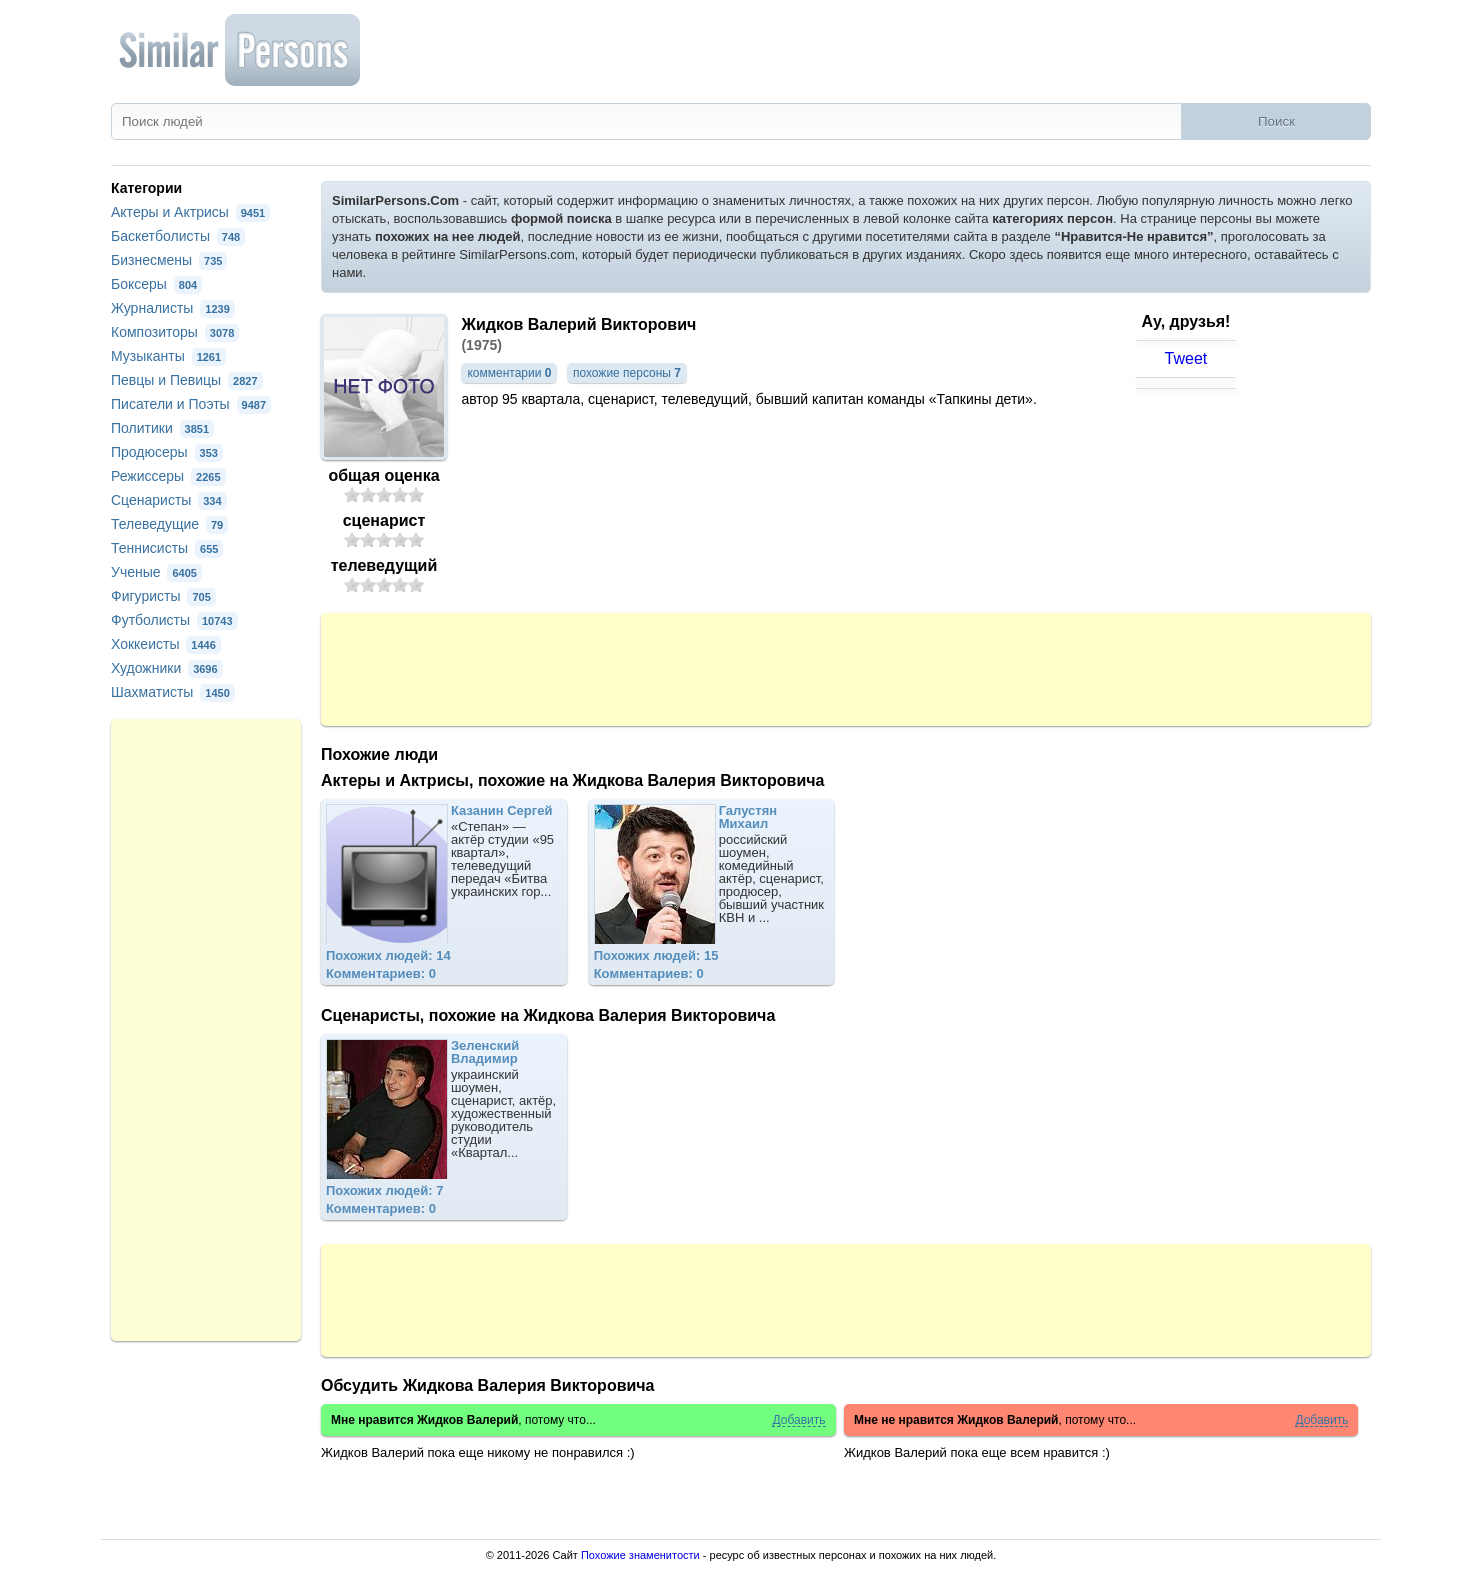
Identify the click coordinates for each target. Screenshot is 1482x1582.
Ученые (156, 572)
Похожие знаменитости (640, 1555)
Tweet (1186, 358)
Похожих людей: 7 (385, 1190)
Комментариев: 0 (381, 973)
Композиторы (175, 332)
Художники (167, 668)
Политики (162, 428)
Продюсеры (167, 452)
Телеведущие (169, 524)
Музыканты (168, 356)
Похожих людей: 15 (656, 955)
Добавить (798, 1420)
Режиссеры (168, 476)
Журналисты (173, 308)
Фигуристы (163, 596)
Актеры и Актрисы (190, 212)
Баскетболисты (178, 236)
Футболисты (174, 620)
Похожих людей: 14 (388, 955)
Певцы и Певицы (187, 380)
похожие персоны (627, 373)
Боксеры (156, 284)
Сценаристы (169, 500)
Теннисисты (167, 548)
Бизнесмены (169, 260)
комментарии (509, 373)
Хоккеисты (166, 644)
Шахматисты (173, 692)
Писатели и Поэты (191, 404)
